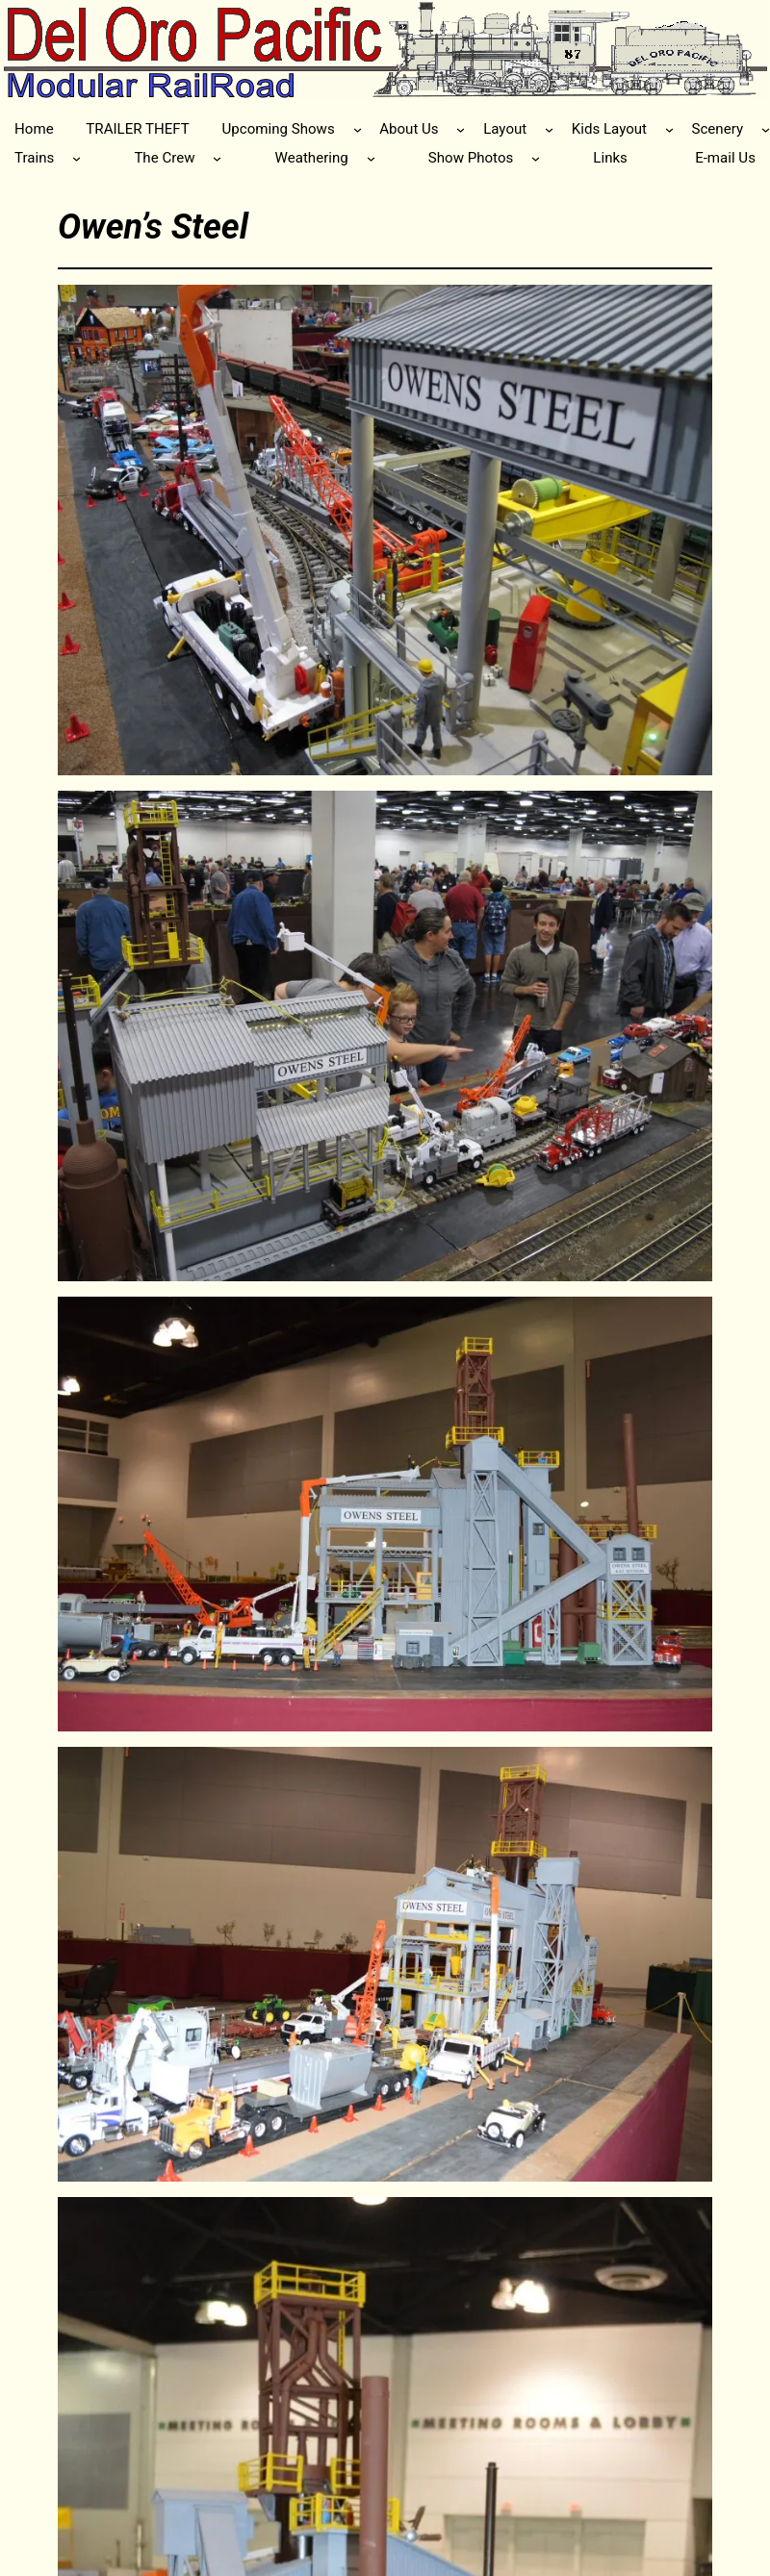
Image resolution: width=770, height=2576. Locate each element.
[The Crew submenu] (217, 158)
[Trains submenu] (76, 158)
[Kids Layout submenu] (669, 129)
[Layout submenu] (549, 129)
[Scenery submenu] (765, 129)
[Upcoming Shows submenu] (357, 129)
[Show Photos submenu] (535, 158)
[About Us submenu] (460, 129)
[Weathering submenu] (371, 158)
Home (34, 129)
